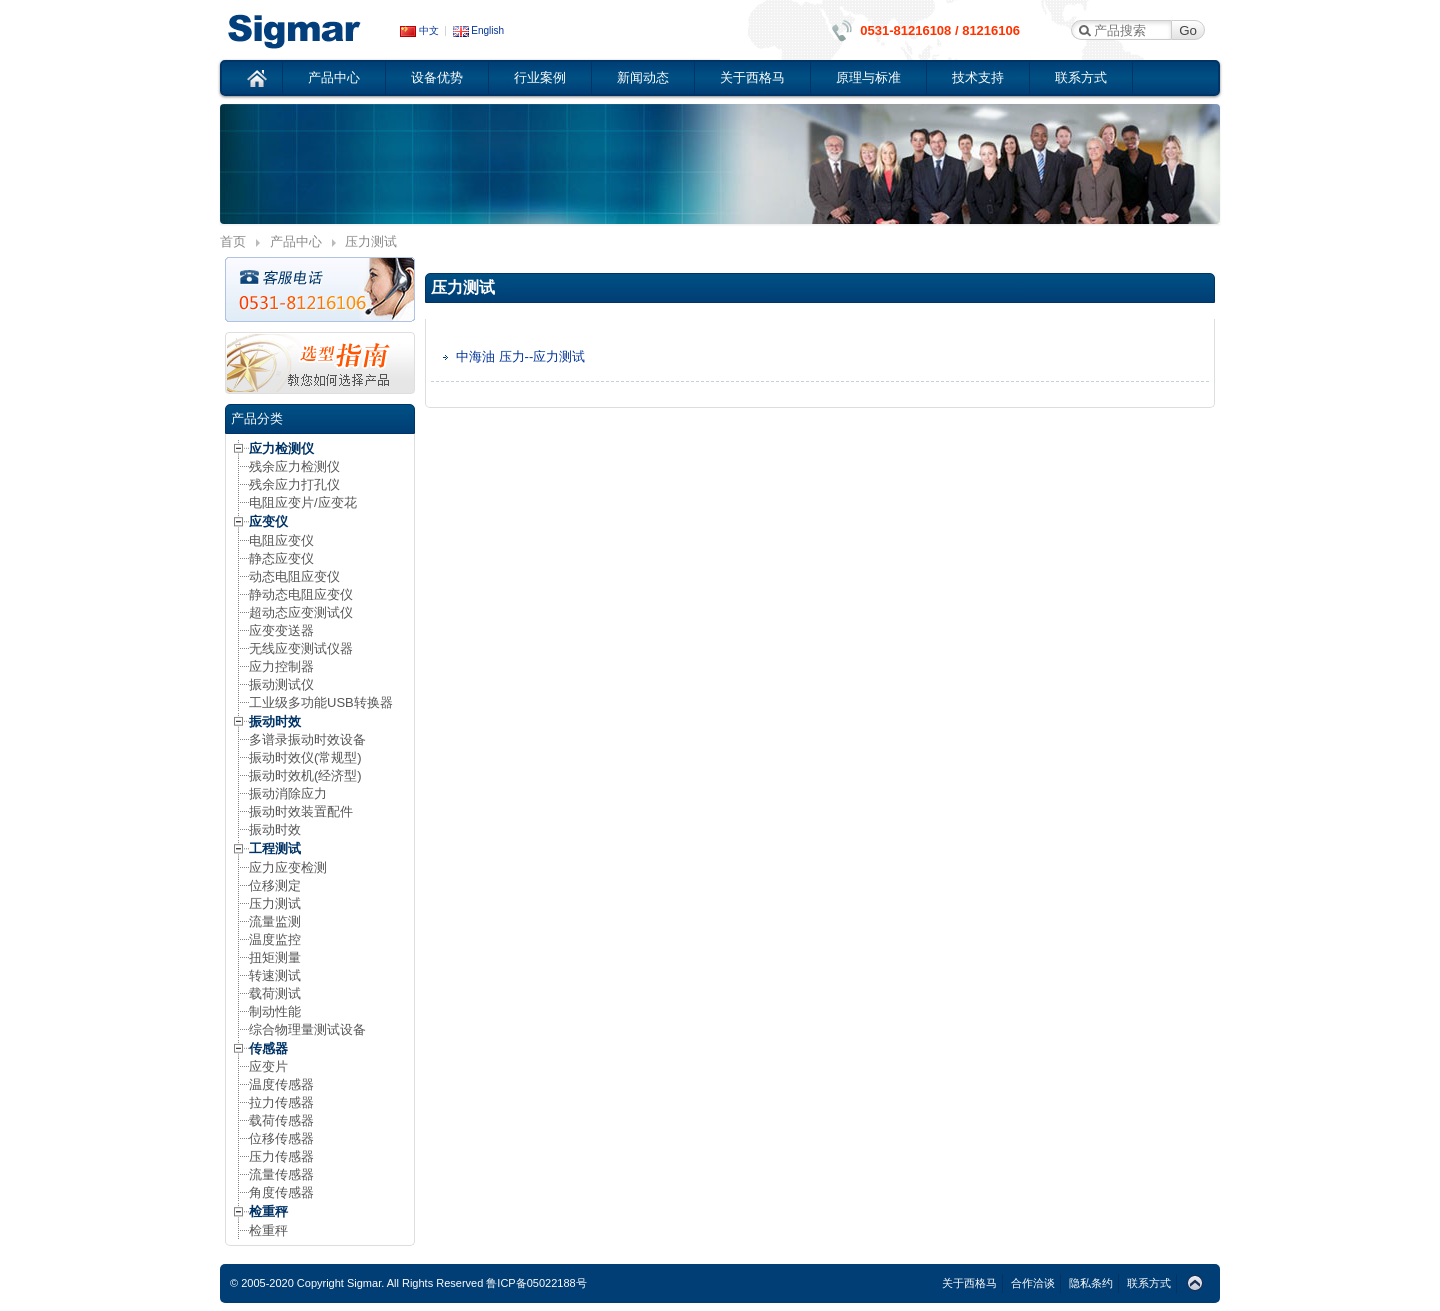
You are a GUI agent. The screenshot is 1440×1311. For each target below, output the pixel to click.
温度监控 (275, 939)
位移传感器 (281, 1138)
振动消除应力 (288, 793)
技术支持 (978, 77)
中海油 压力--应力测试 (520, 356)
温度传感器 (281, 1084)
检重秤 (268, 1211)
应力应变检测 (288, 867)
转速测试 (275, 975)
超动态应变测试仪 (301, 612)
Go (1188, 30)
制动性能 (275, 1011)
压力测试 (275, 903)
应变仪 (310, 30)
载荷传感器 (281, 1120)
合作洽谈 (1033, 1283)
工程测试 (275, 848)
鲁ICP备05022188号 (536, 1283)
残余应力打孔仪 (294, 484)
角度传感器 (281, 1192)
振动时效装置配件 (301, 811)
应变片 (268, 1066)
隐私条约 (1091, 1283)
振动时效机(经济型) (305, 775)
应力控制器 (281, 666)
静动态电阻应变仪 (301, 594)
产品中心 (334, 77)
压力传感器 (281, 1156)
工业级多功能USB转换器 (321, 702)
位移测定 (275, 885)
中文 (419, 30)
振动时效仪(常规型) (305, 757)
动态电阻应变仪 (294, 576)
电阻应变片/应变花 (303, 502)
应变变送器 (281, 630)
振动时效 (275, 721)
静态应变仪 (281, 558)
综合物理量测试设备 (307, 1029)
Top (1195, 1284)
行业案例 (540, 77)
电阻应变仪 (281, 540)
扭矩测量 (275, 957)
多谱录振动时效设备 (307, 739)
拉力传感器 (281, 1102)
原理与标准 (868, 77)
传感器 (268, 1048)
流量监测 (275, 921)
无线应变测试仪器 (301, 648)
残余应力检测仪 (294, 466)
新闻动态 (643, 77)
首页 (257, 78)
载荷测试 (275, 993)
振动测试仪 (281, 684)
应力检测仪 (281, 448)
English (479, 30)
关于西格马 (752, 77)
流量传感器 (281, 1174)
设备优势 (437, 77)
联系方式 (1081, 77)
